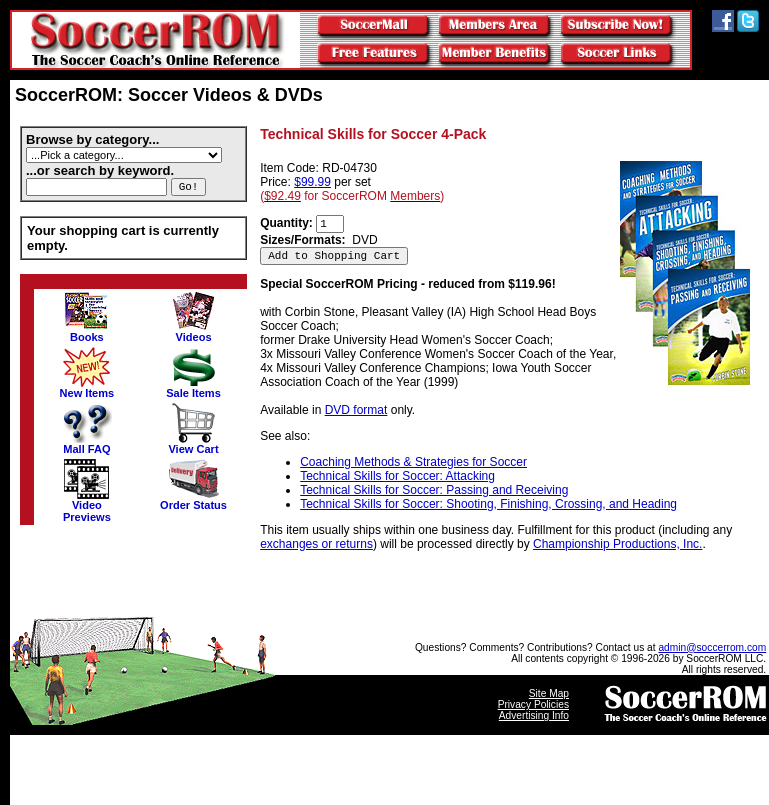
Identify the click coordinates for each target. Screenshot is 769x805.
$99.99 (312, 182)
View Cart (193, 444)
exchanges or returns (316, 544)
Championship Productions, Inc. (617, 544)
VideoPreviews (87, 506)
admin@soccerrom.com (712, 647)
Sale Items (193, 388)
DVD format (356, 410)
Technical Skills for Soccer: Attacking (397, 476)
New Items (87, 388)
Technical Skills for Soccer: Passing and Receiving (434, 490)
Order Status (193, 500)
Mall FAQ (87, 444)
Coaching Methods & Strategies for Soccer (413, 462)
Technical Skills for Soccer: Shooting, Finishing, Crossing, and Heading (488, 504)
